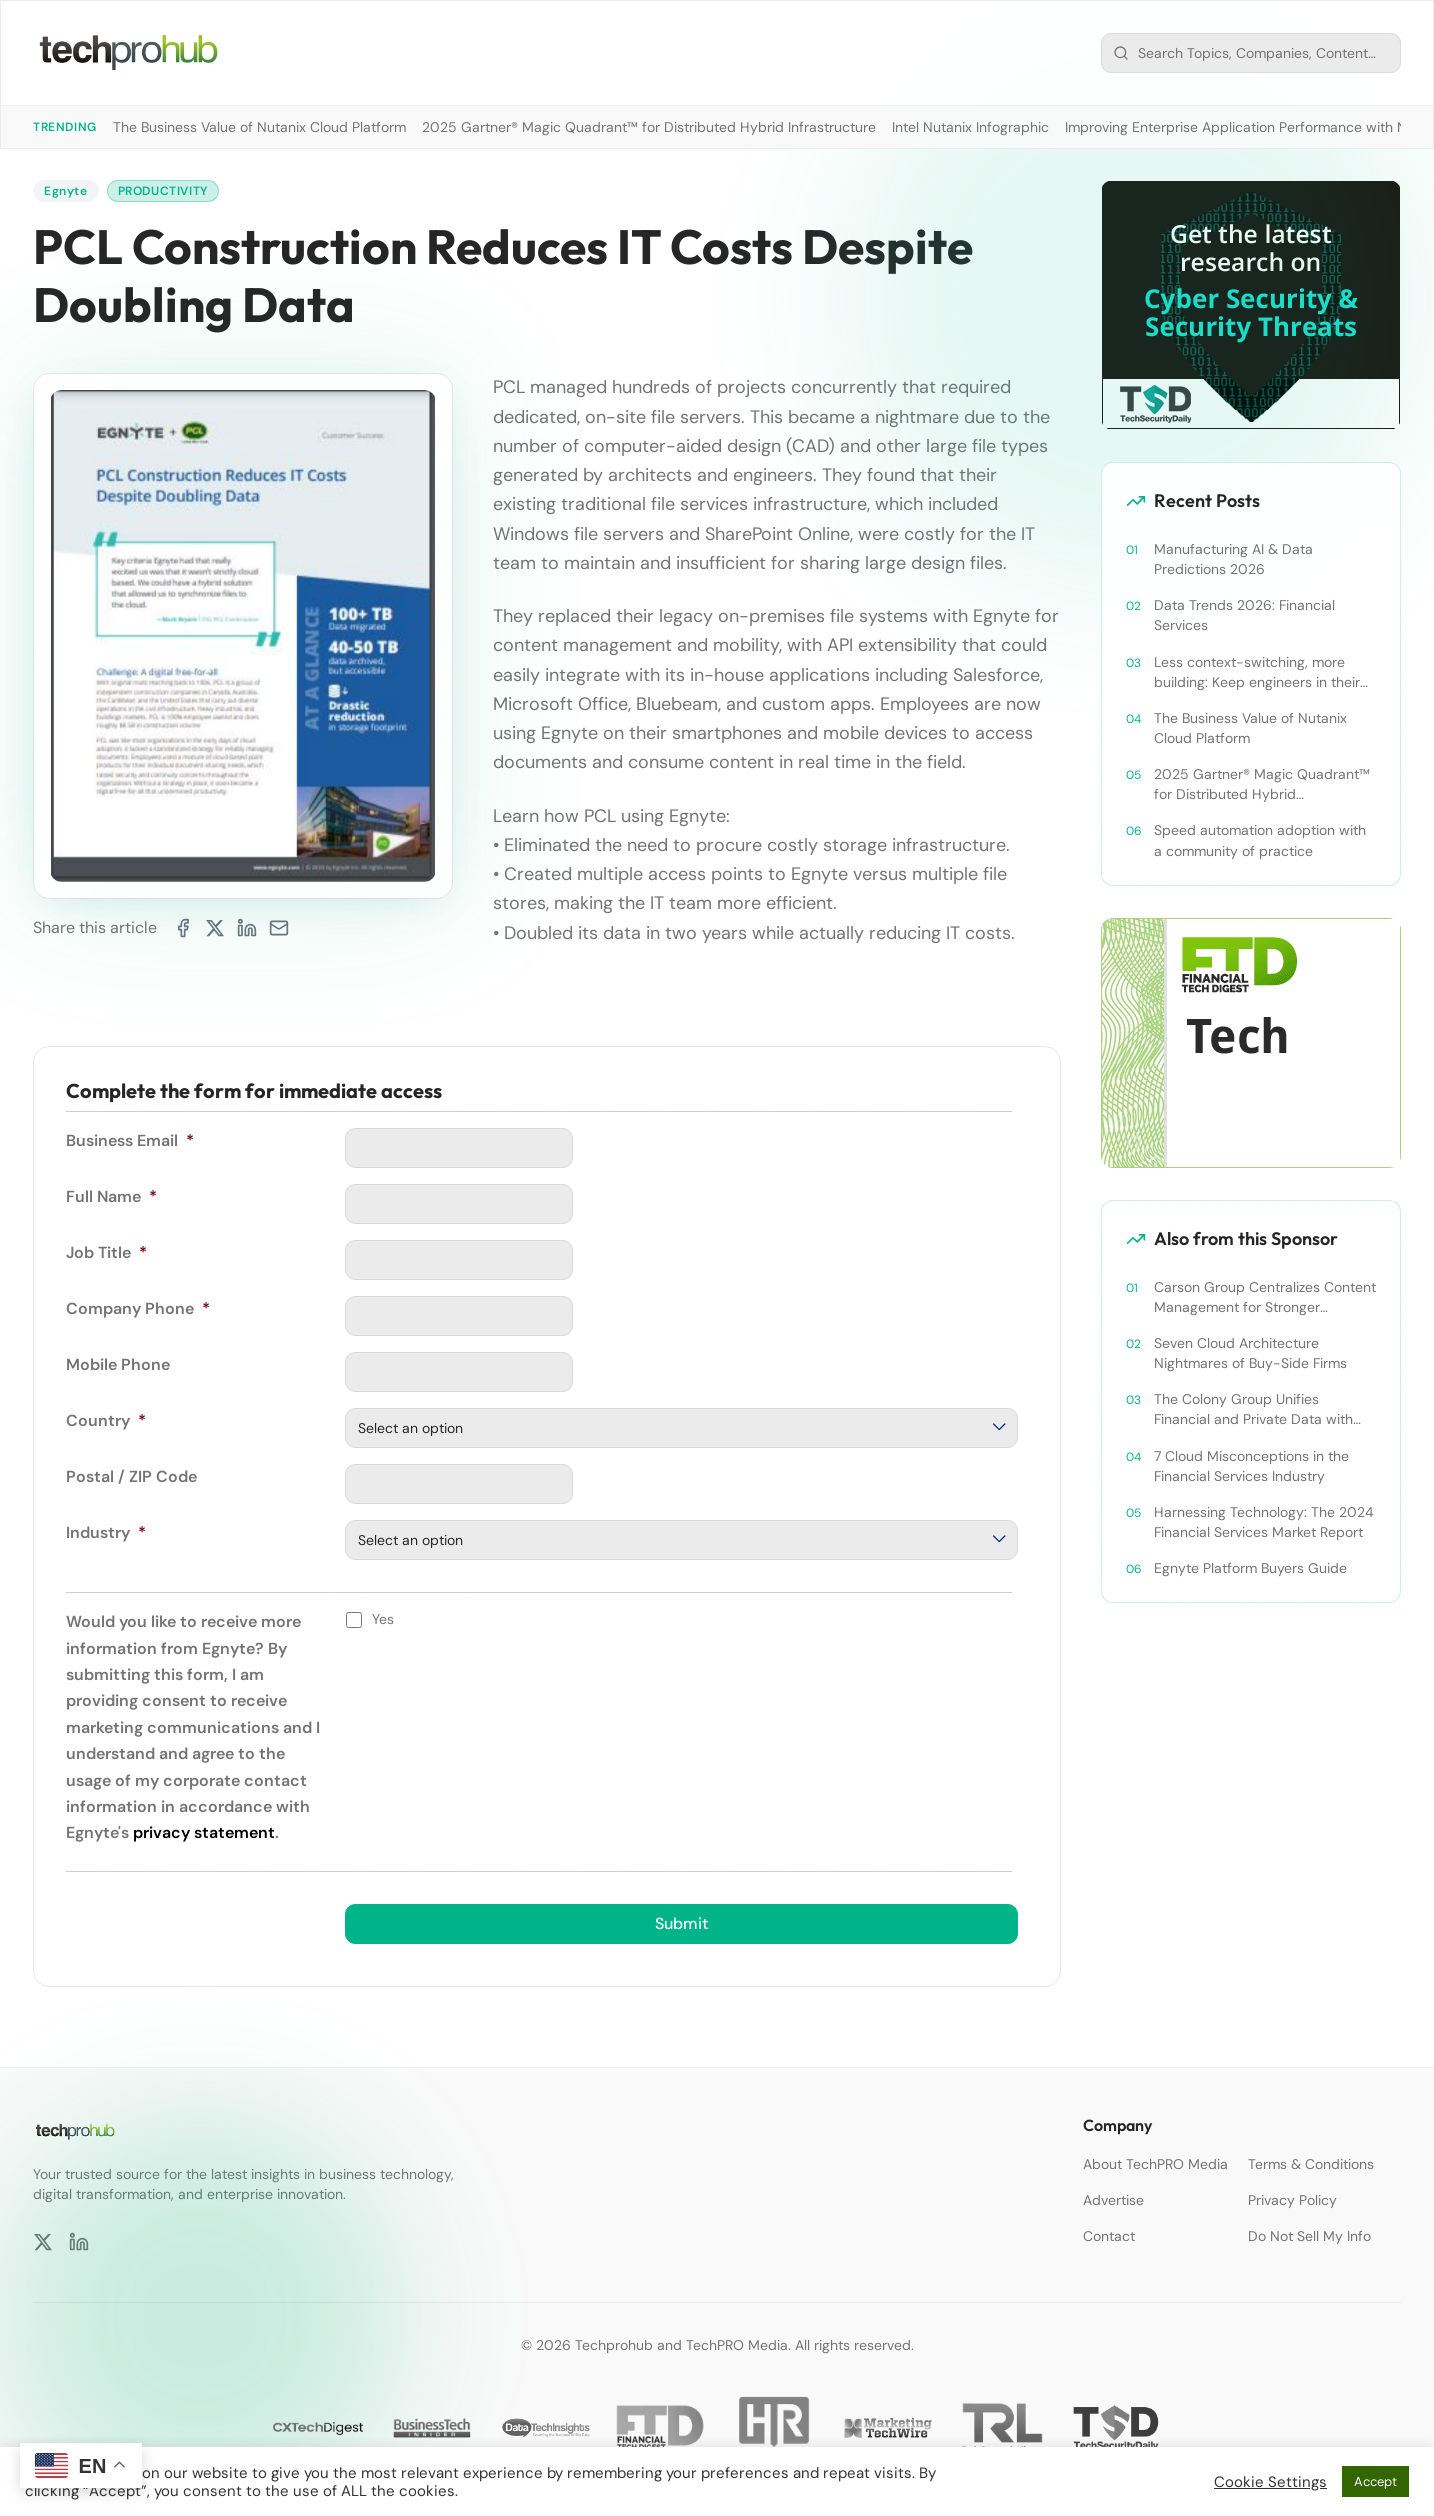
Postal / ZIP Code (131, 1476)
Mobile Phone (118, 1364)
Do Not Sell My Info (1309, 2236)
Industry (106, 1532)
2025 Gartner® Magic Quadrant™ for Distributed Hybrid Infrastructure (649, 127)
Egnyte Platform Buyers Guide (1250, 1568)
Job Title (106, 1252)
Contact (1109, 2236)
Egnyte (66, 191)
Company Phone (138, 1308)
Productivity (163, 191)
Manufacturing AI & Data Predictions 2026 (1233, 559)
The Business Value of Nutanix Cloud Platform (259, 127)
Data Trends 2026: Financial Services (1244, 615)
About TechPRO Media (1155, 2164)
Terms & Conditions (1311, 2164)
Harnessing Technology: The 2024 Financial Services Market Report (1264, 1522)
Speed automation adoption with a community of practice (1260, 840)
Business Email (130, 1140)
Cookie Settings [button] (1270, 2482)
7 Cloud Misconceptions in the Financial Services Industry (1251, 1466)
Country (106, 1420)
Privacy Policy (1292, 2200)
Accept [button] (1375, 2481)
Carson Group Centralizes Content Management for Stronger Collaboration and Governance (1265, 1297)
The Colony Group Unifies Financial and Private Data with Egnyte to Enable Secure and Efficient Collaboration (1253, 1409)
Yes (383, 1619)
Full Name (111, 1196)
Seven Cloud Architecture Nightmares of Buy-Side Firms (1250, 1353)
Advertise (1113, 2200)
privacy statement (204, 1832)
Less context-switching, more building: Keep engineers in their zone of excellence (1257, 672)
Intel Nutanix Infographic (970, 127)
